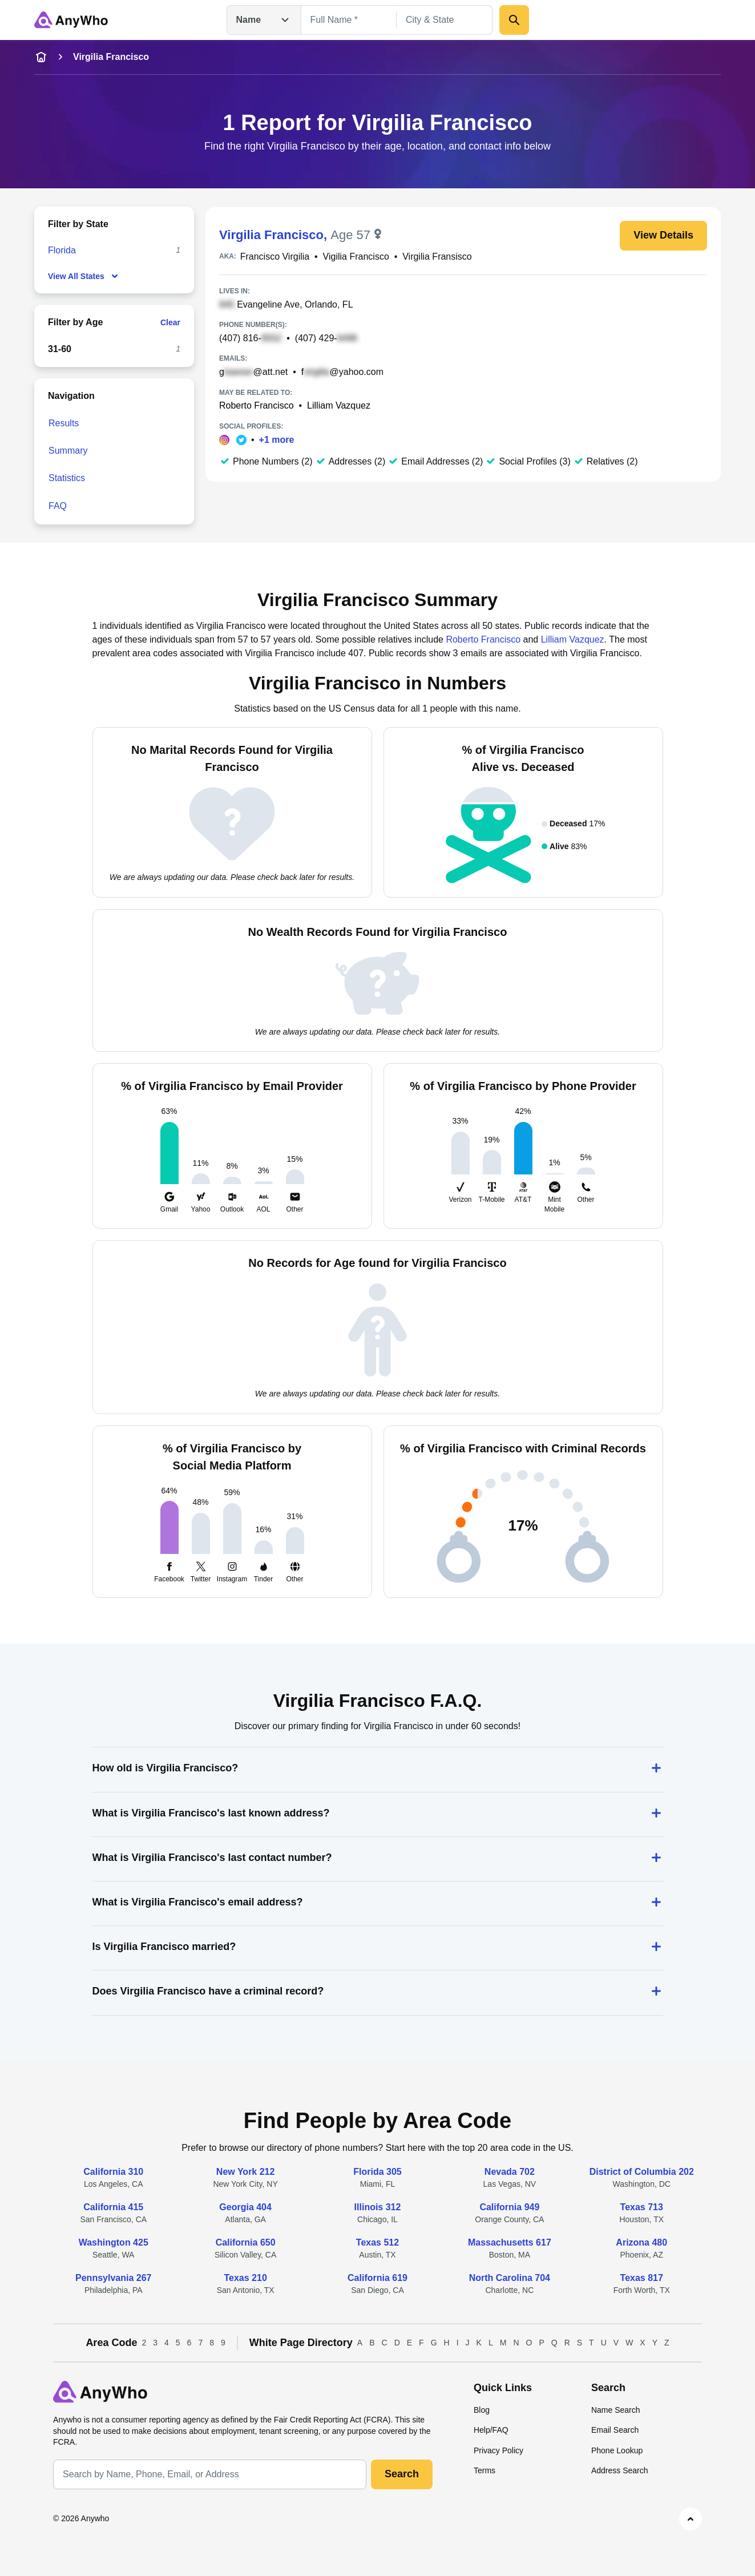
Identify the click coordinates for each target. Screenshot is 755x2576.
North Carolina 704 (509, 2278)
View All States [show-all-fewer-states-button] (84, 276)
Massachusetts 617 (509, 2242)
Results (64, 423)
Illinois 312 (377, 2207)
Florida (62, 250)
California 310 (113, 2172)
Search (402, 2474)
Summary (68, 450)
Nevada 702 (510, 2172)
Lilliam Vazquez (338, 405)
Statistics (67, 478)
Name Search (615, 2410)
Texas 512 (377, 2242)
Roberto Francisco (256, 405)
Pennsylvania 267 (113, 2278)
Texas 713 (641, 2207)
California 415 (113, 2207)
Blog (482, 2410)
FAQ (58, 506)
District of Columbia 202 (642, 2172)
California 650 (246, 2242)
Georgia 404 (245, 2207)
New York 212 (245, 2172)
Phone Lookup (617, 2450)
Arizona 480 (641, 2242)
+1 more (276, 440)
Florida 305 (377, 2172)
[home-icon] (41, 57)
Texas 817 (641, 2278)
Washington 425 (113, 2242)
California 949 (509, 2207)
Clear (170, 322)
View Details (663, 235)
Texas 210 (245, 2278)
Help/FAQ (491, 2429)
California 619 (377, 2278)
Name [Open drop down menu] (264, 20)
